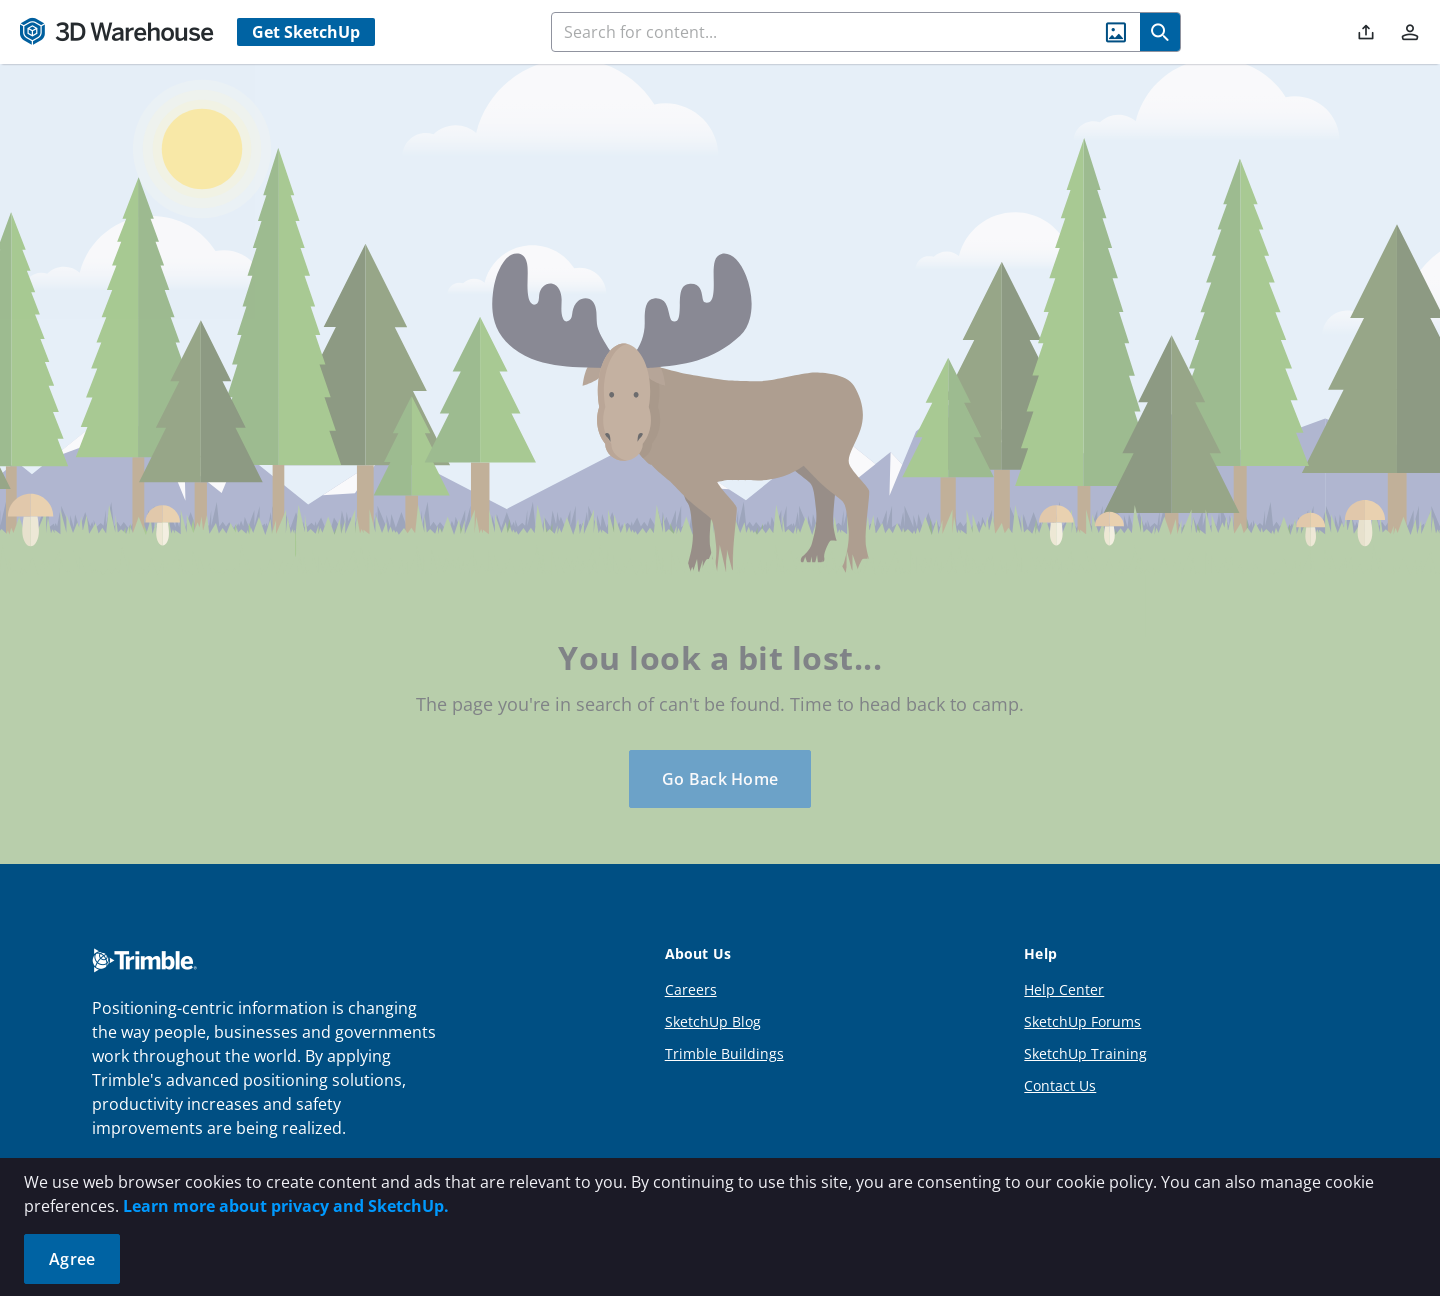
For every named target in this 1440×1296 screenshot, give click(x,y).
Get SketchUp (306, 32)
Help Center (1064, 989)
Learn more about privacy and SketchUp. (286, 1206)
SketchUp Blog (713, 1021)
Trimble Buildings (724, 1053)
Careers (691, 989)
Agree (72, 1259)
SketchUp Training (1085, 1053)
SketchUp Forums (1082, 1021)
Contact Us (1060, 1085)
